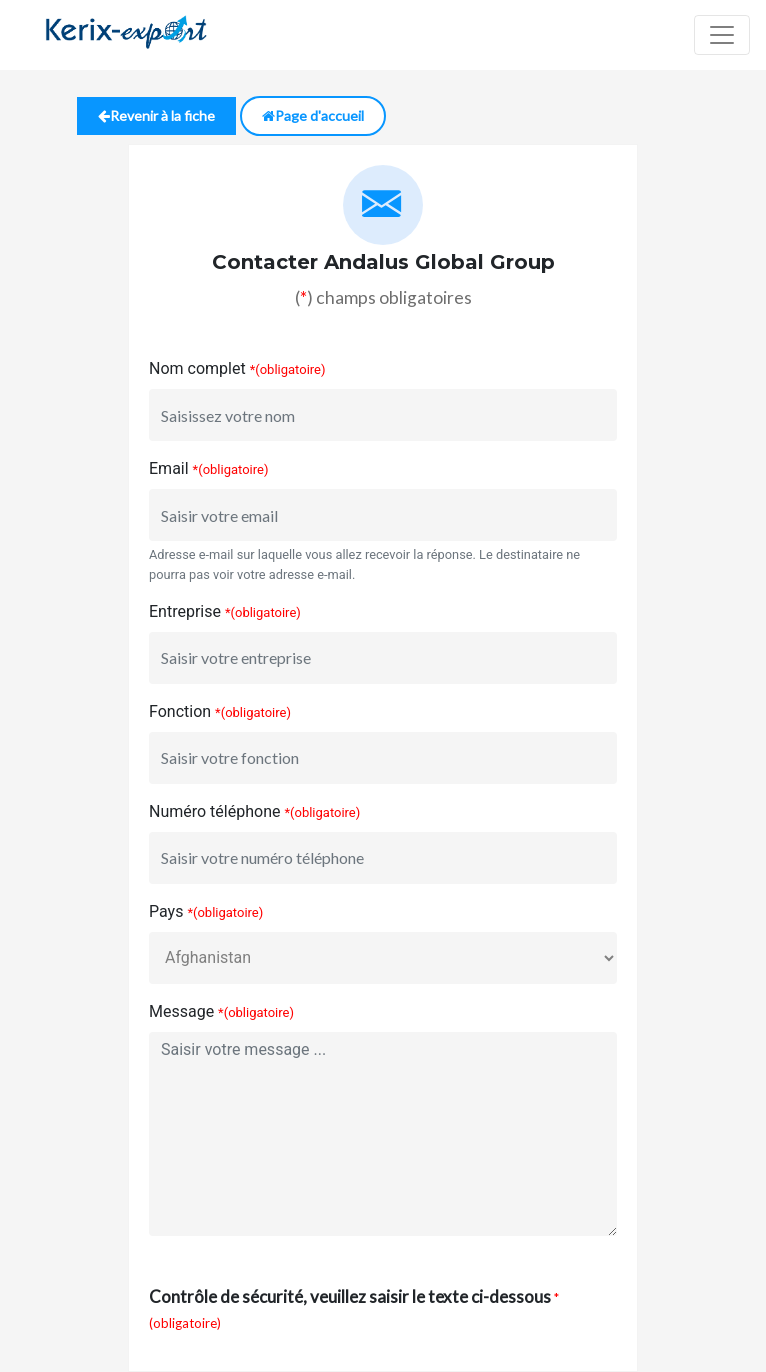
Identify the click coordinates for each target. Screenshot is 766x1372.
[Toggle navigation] (722, 35)
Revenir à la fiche (156, 115)
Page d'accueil (313, 115)
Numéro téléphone (214, 811)
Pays (166, 911)
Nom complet (197, 368)
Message (181, 1011)
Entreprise (185, 611)
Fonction (180, 711)
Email (169, 468)
